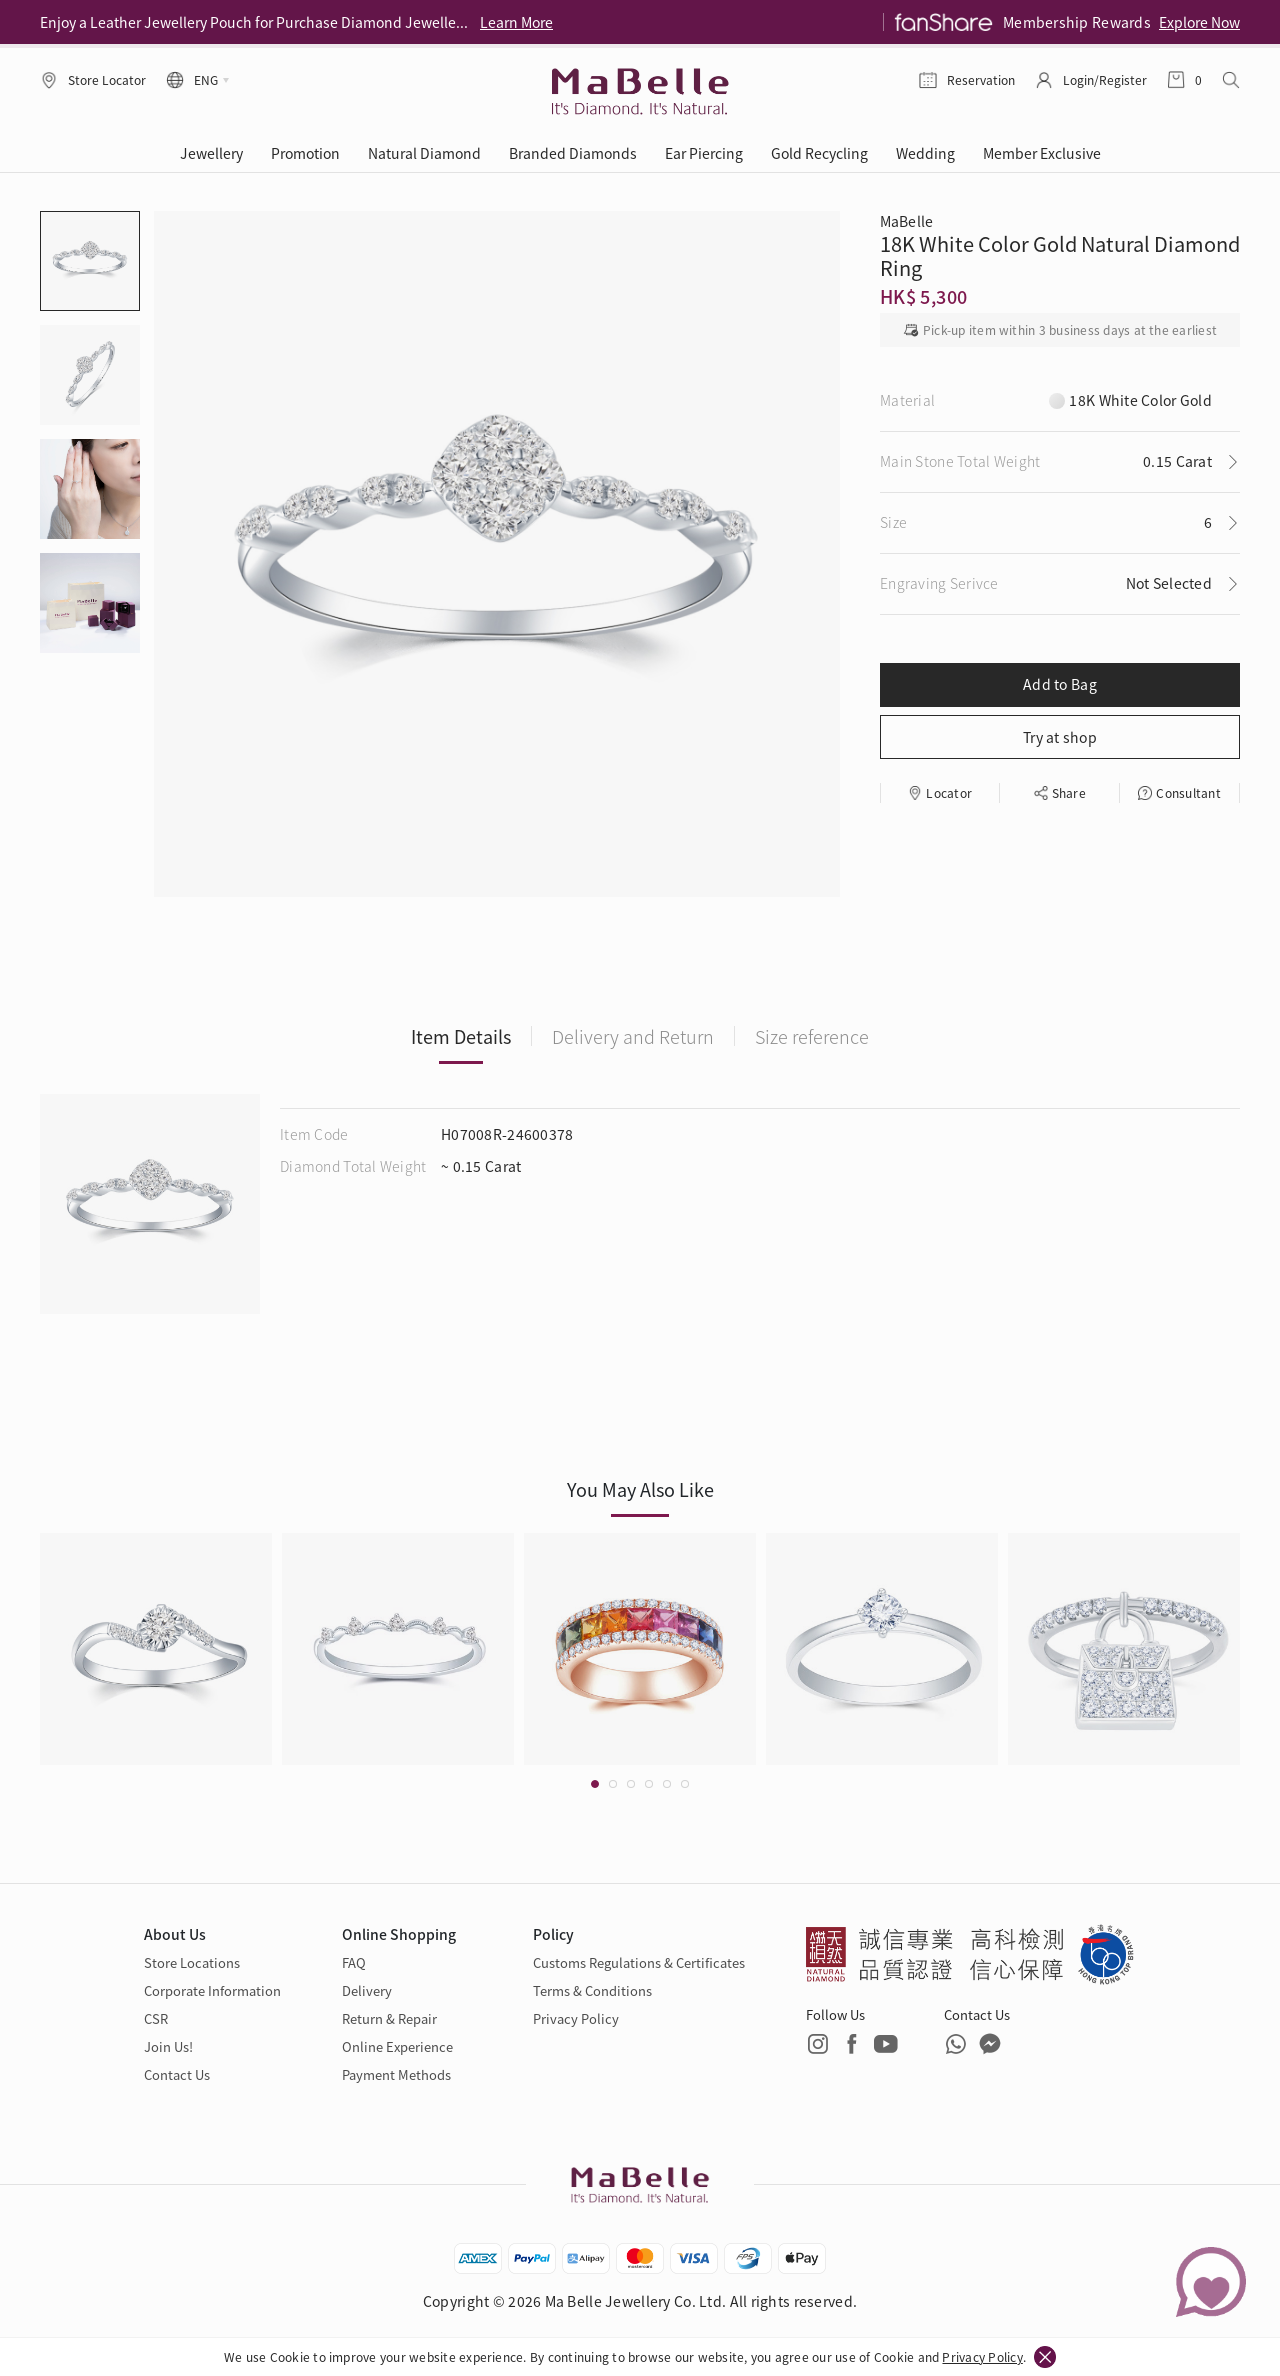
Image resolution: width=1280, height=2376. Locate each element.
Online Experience (397, 2046)
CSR (156, 2018)
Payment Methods (396, 2074)
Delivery (367, 1990)
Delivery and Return (633, 1036)
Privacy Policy (982, 2356)
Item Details (461, 1036)
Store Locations (192, 1962)
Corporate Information (212, 1990)
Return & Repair (389, 2018)
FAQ (354, 1962)
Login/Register (1105, 79)
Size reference (812, 1036)
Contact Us (177, 2074)
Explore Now (1199, 22)
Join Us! (168, 2046)
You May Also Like (640, 1489)
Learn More (516, 22)
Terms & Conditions (592, 1990)
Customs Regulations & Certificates (639, 1962)
